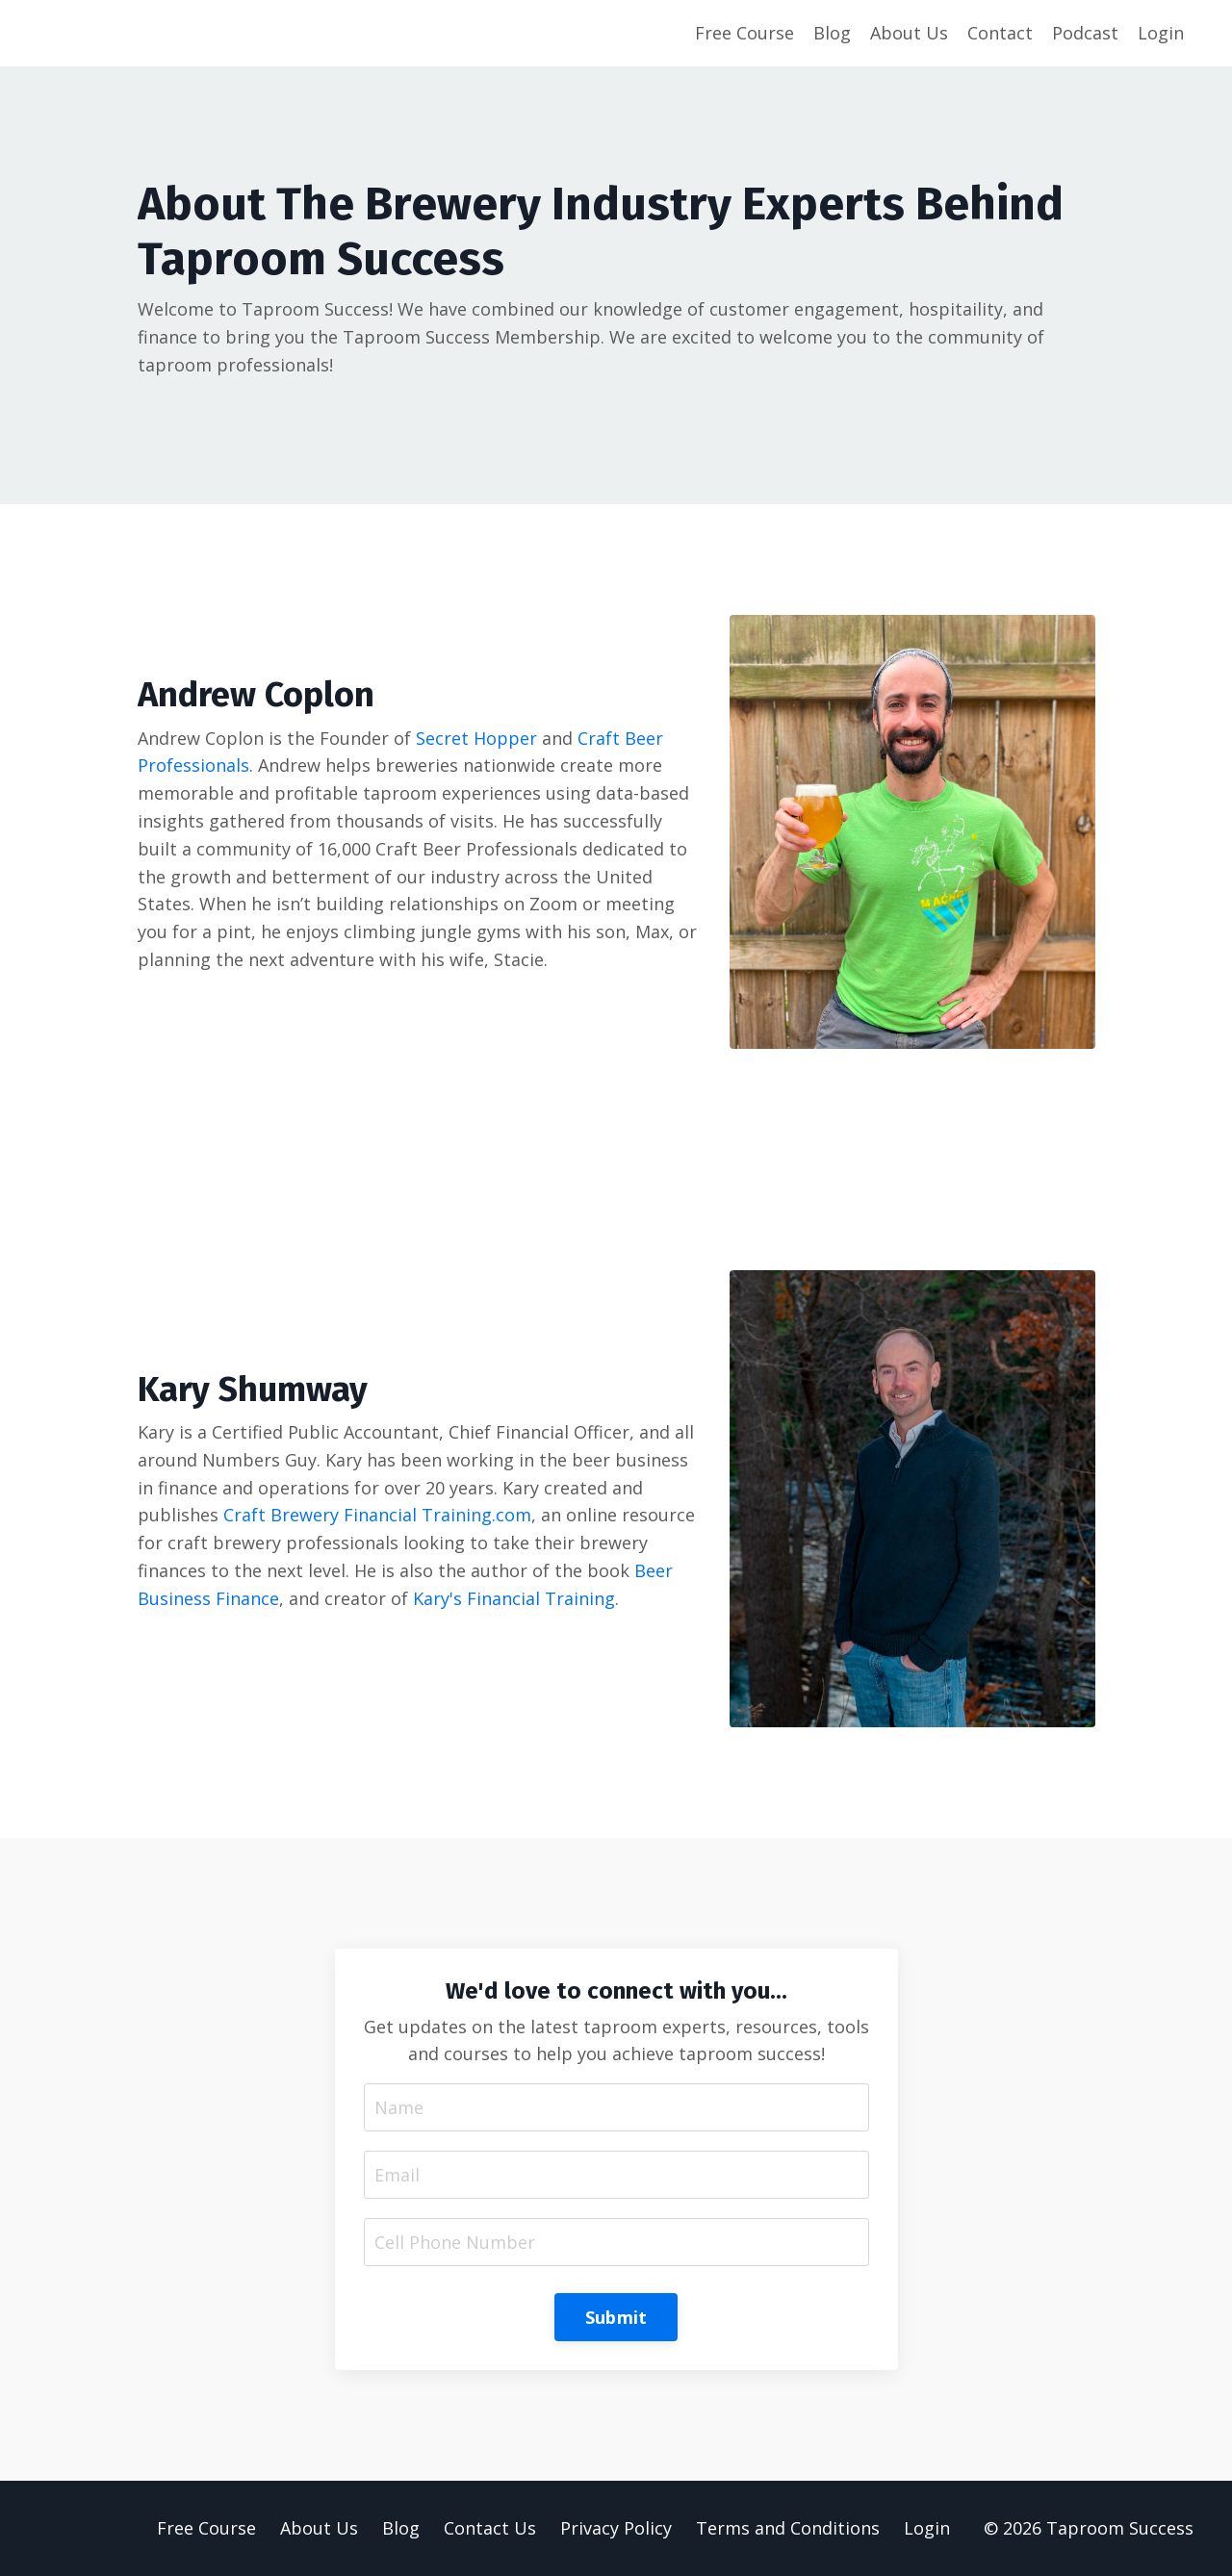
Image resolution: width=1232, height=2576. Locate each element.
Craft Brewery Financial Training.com (377, 1514)
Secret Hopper (476, 738)
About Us (909, 32)
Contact (1000, 32)
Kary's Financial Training (514, 1598)
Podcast (1085, 32)
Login (1161, 32)
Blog (832, 32)
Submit (616, 2317)
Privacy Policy (616, 2527)
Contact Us (490, 2527)
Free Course (744, 32)
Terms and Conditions (788, 2527)
